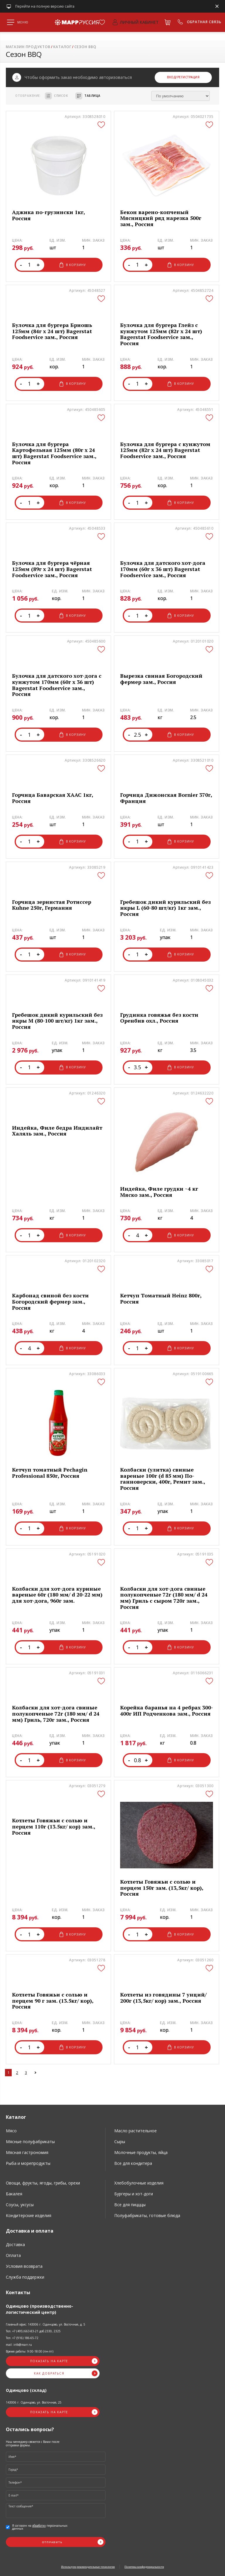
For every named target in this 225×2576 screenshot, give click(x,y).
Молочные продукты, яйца (141, 2152)
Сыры (119, 2141)
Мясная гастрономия (27, 2152)
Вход (171, 77)
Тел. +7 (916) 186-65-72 (22, 2338)
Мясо (11, 2130)
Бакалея (14, 2194)
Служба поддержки (25, 2277)
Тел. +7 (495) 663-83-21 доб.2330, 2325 (33, 2331)
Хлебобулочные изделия (138, 2183)
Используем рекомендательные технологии (88, 2566)
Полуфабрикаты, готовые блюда (147, 2215)
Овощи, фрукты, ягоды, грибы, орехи (43, 2183)
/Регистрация (188, 77)
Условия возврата (24, 2266)
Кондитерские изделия (28, 2215)
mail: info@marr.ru (19, 2345)
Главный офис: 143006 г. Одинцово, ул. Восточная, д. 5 (45, 2324)
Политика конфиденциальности (144, 2566)
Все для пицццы (130, 2204)
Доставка (15, 2244)
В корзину (72, 264)
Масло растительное (135, 2130)
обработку (39, 2526)
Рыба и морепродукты (28, 2163)
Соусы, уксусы (20, 2204)
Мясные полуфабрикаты (30, 2141)
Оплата (13, 2255)
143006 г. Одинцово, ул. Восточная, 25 (34, 2402)
